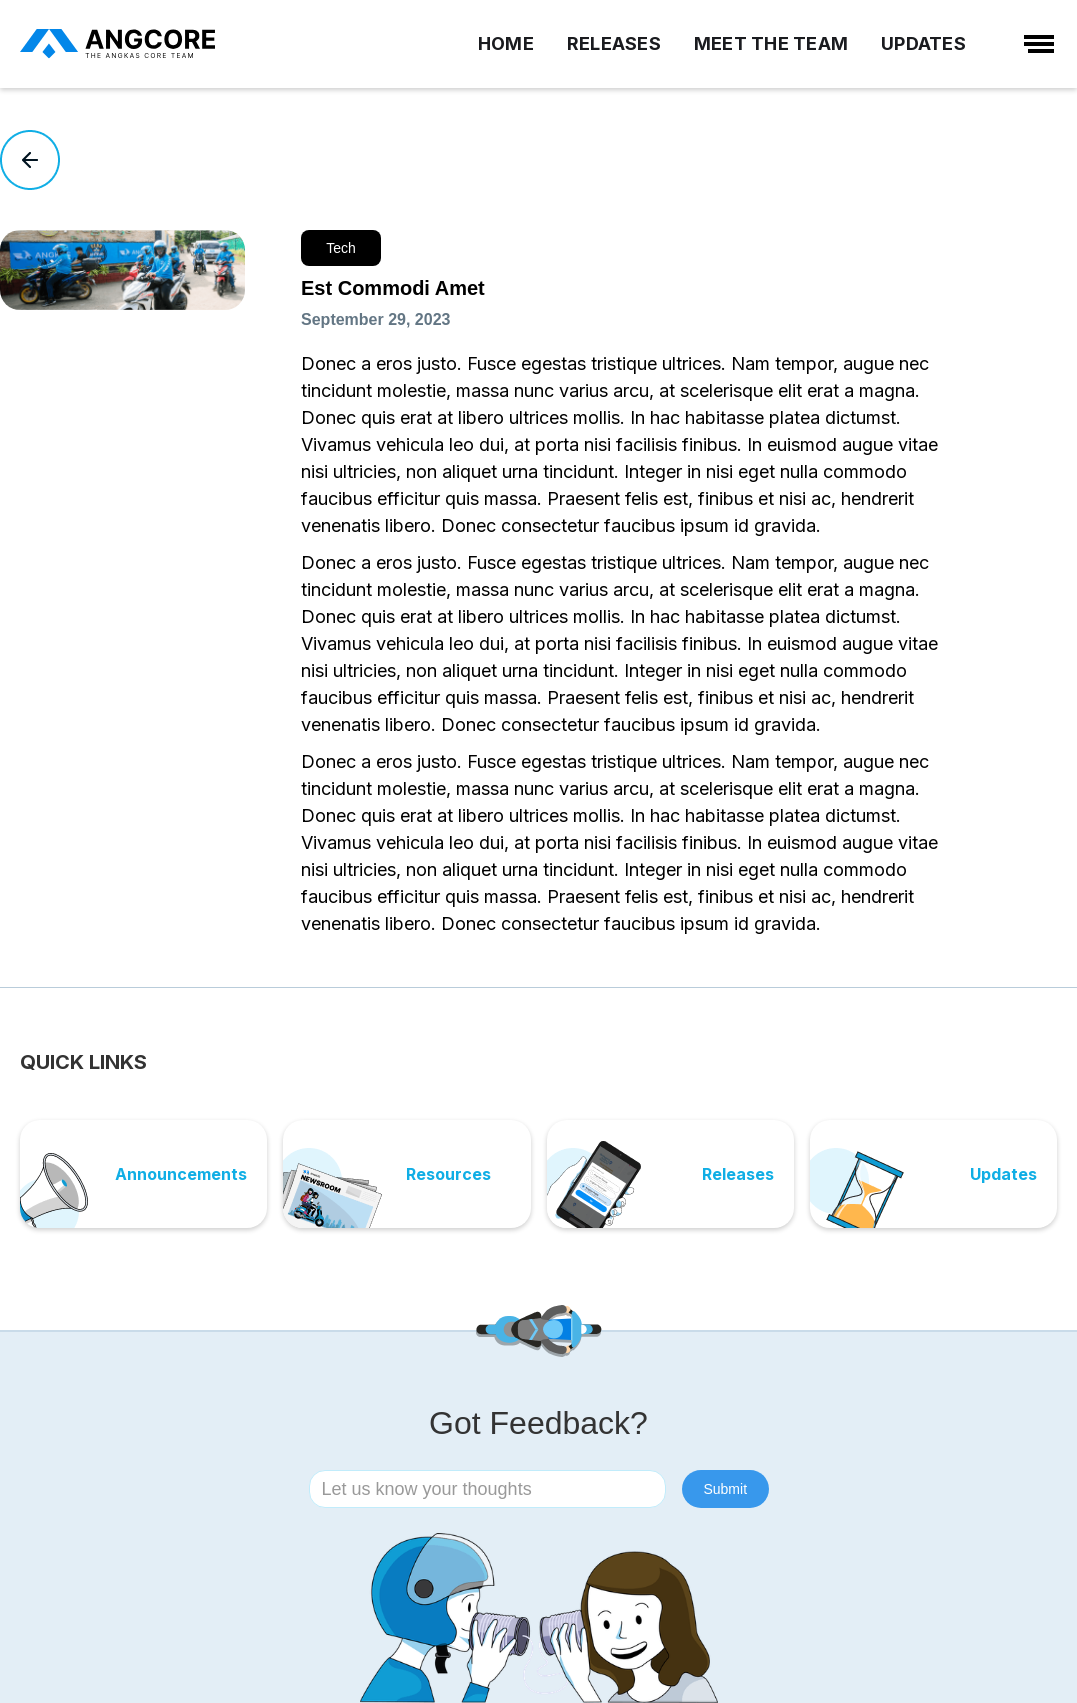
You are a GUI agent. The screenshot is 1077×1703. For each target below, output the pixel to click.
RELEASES (614, 43)
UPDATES (923, 43)
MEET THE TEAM (771, 43)
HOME (506, 43)
